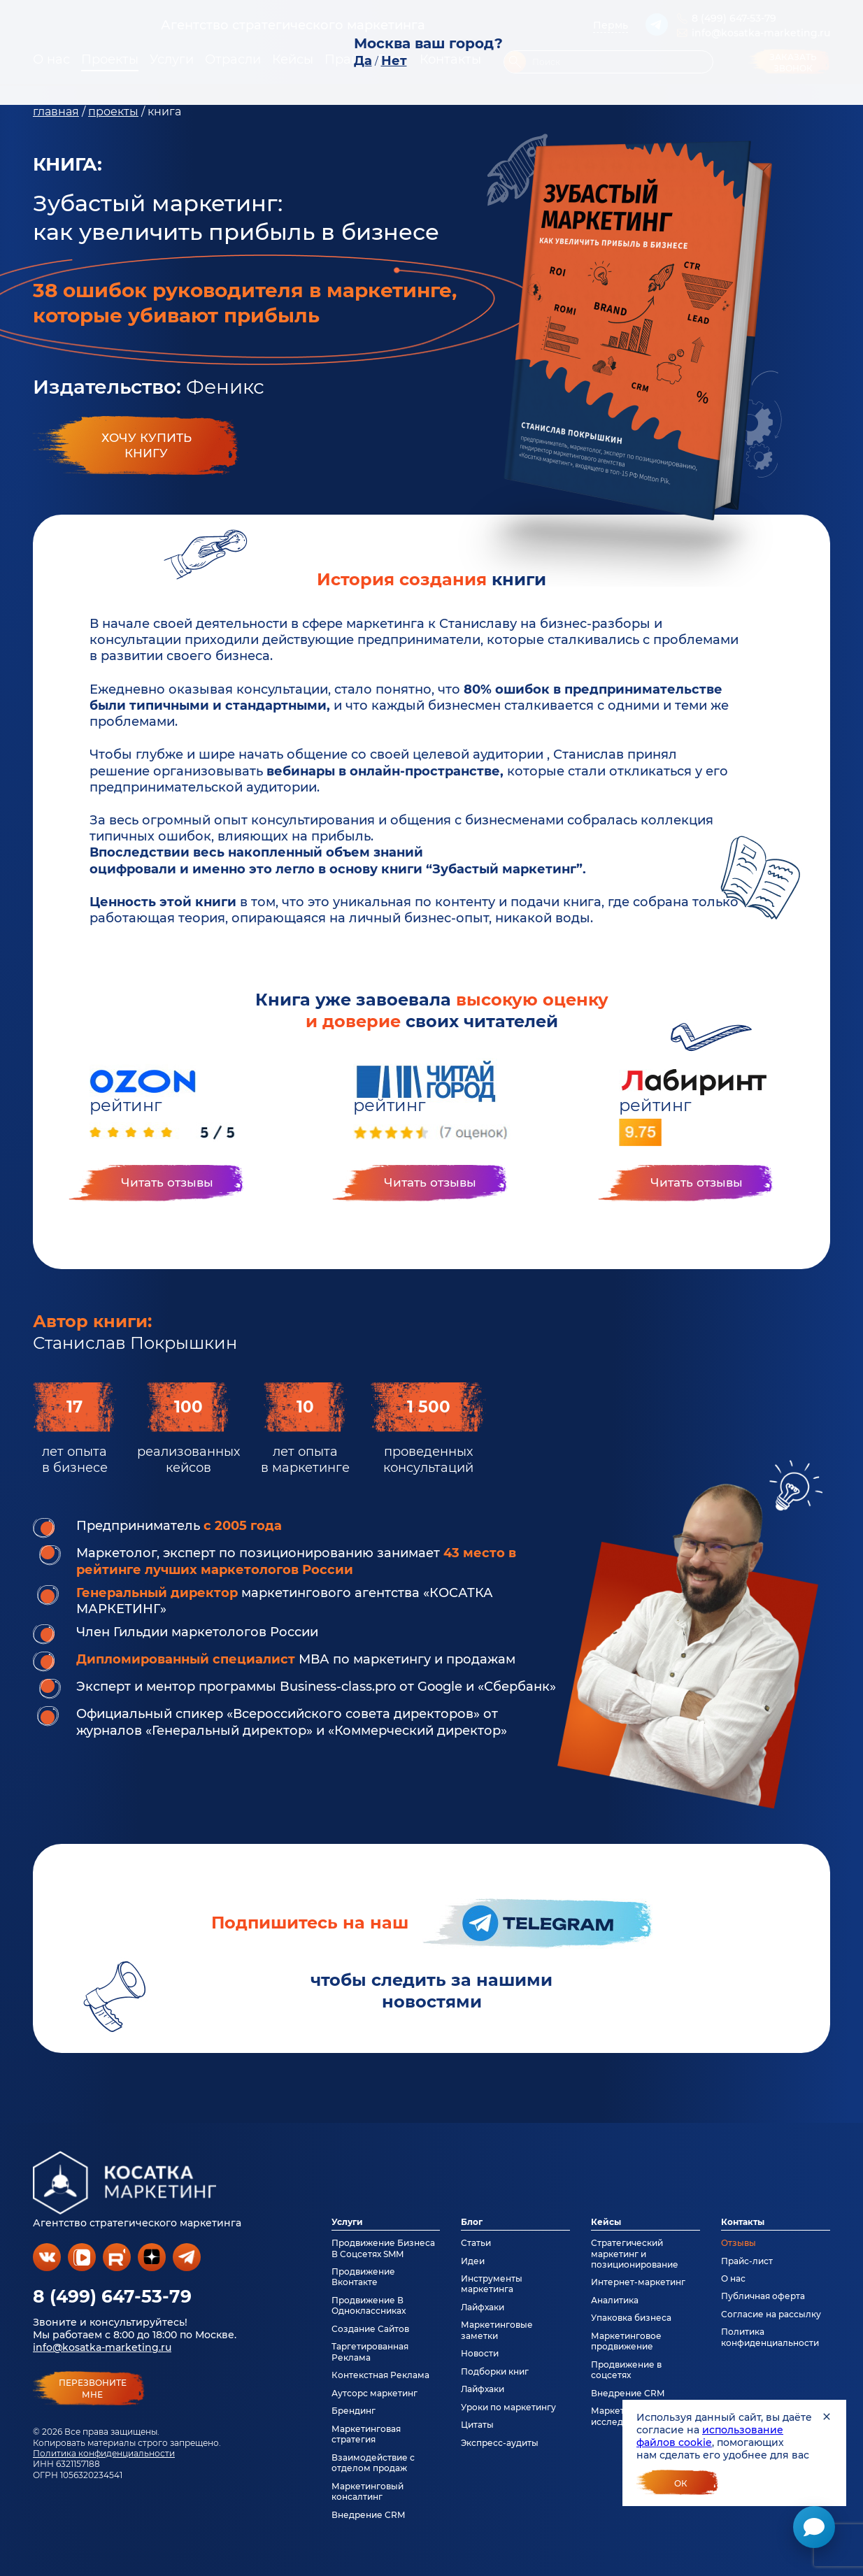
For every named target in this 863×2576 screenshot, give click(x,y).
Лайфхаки (482, 2307)
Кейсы (606, 2222)
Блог (472, 2222)
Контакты (742, 2222)
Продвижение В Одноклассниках (368, 2305)
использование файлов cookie (709, 2436)
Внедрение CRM (368, 2515)
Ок (680, 2483)
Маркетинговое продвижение (626, 2341)
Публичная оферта (763, 2296)
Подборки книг (495, 2371)
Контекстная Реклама (380, 2375)
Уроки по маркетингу (508, 2407)
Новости (480, 2353)
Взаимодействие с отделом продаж (373, 2462)
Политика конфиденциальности (104, 2453)
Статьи (476, 2243)
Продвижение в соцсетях (626, 2369)
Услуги (347, 2222)
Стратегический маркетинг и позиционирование (634, 2254)
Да (363, 61)
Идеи (473, 2261)
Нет (394, 61)
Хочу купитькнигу (146, 445)
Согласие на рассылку (771, 2314)
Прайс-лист (747, 2261)
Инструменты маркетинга (491, 2283)
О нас (733, 2278)
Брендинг (353, 2410)
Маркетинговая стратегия (366, 2434)
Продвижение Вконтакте (363, 2276)
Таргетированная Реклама (369, 2351)
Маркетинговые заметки (497, 2329)
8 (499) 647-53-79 (112, 2296)
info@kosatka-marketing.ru (102, 2347)
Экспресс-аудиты (500, 2443)
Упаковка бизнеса (631, 2317)
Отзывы (738, 2243)
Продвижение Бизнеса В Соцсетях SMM (383, 2248)
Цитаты (477, 2424)
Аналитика (615, 2300)
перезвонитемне (93, 2388)
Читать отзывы (167, 1182)
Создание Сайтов (370, 2329)
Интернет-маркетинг (638, 2282)
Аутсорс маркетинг (374, 2393)
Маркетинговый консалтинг (367, 2491)
